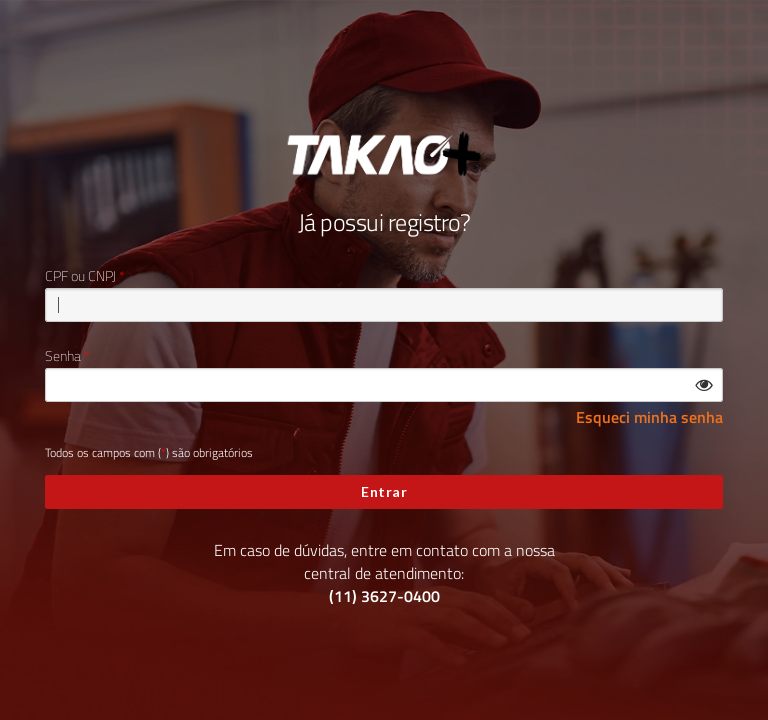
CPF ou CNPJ (80, 276)
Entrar (384, 491)
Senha (63, 356)
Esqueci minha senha (649, 417)
